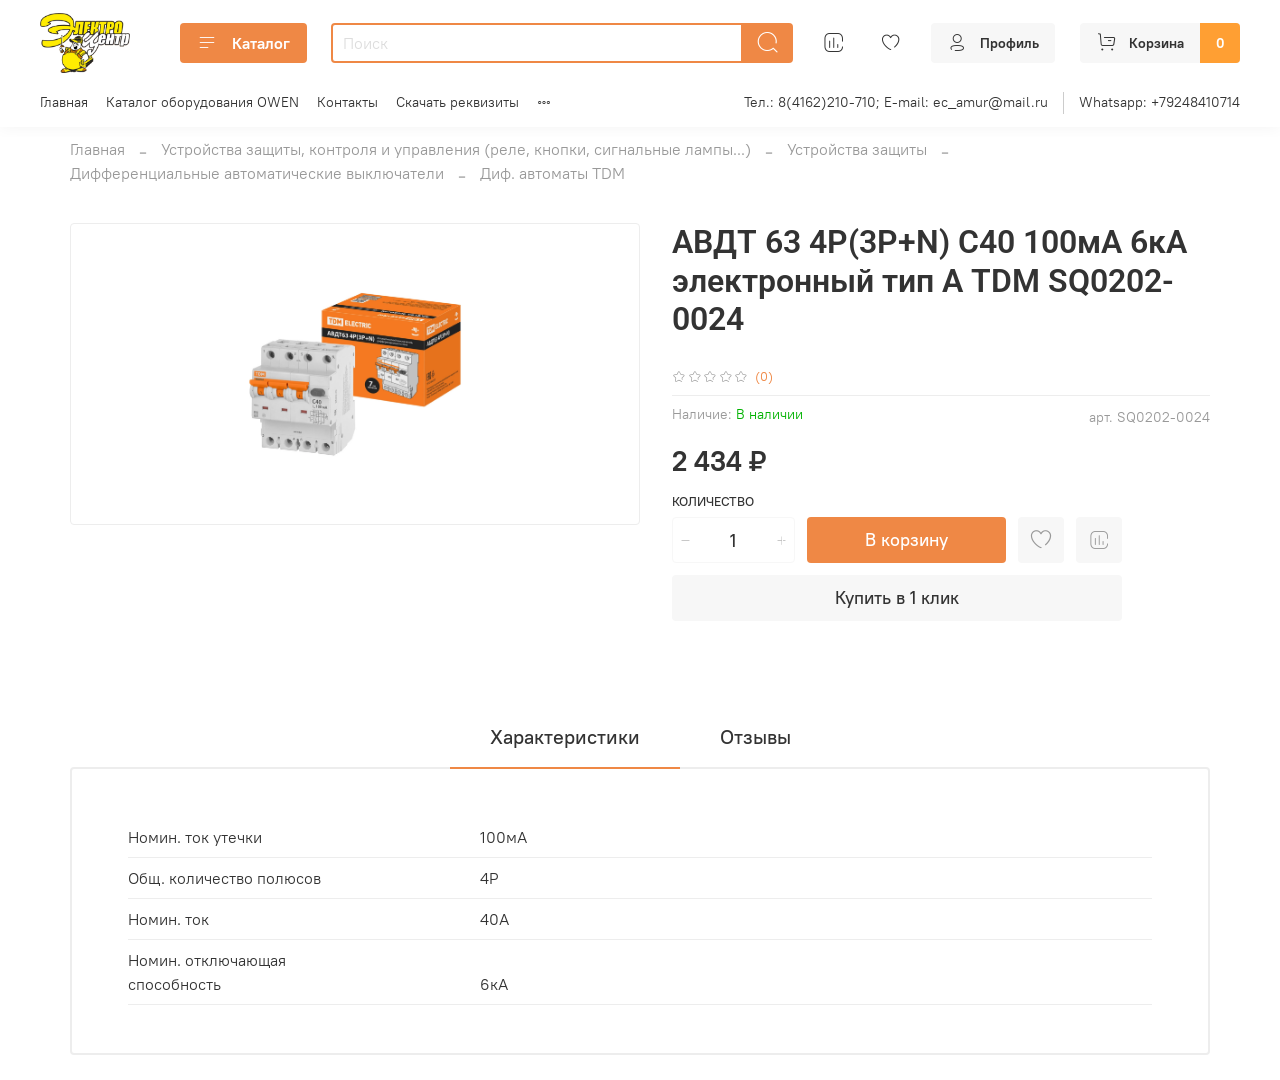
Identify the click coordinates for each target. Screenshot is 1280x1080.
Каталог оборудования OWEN (202, 102)
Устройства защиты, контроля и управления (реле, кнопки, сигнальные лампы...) (456, 149)
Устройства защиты (857, 149)
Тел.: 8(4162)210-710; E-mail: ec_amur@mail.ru (896, 102)
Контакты (347, 102)
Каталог (243, 43)
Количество (713, 501)
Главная (64, 102)
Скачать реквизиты (457, 102)
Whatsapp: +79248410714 (1159, 102)
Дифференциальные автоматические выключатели (257, 173)
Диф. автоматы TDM (552, 173)
